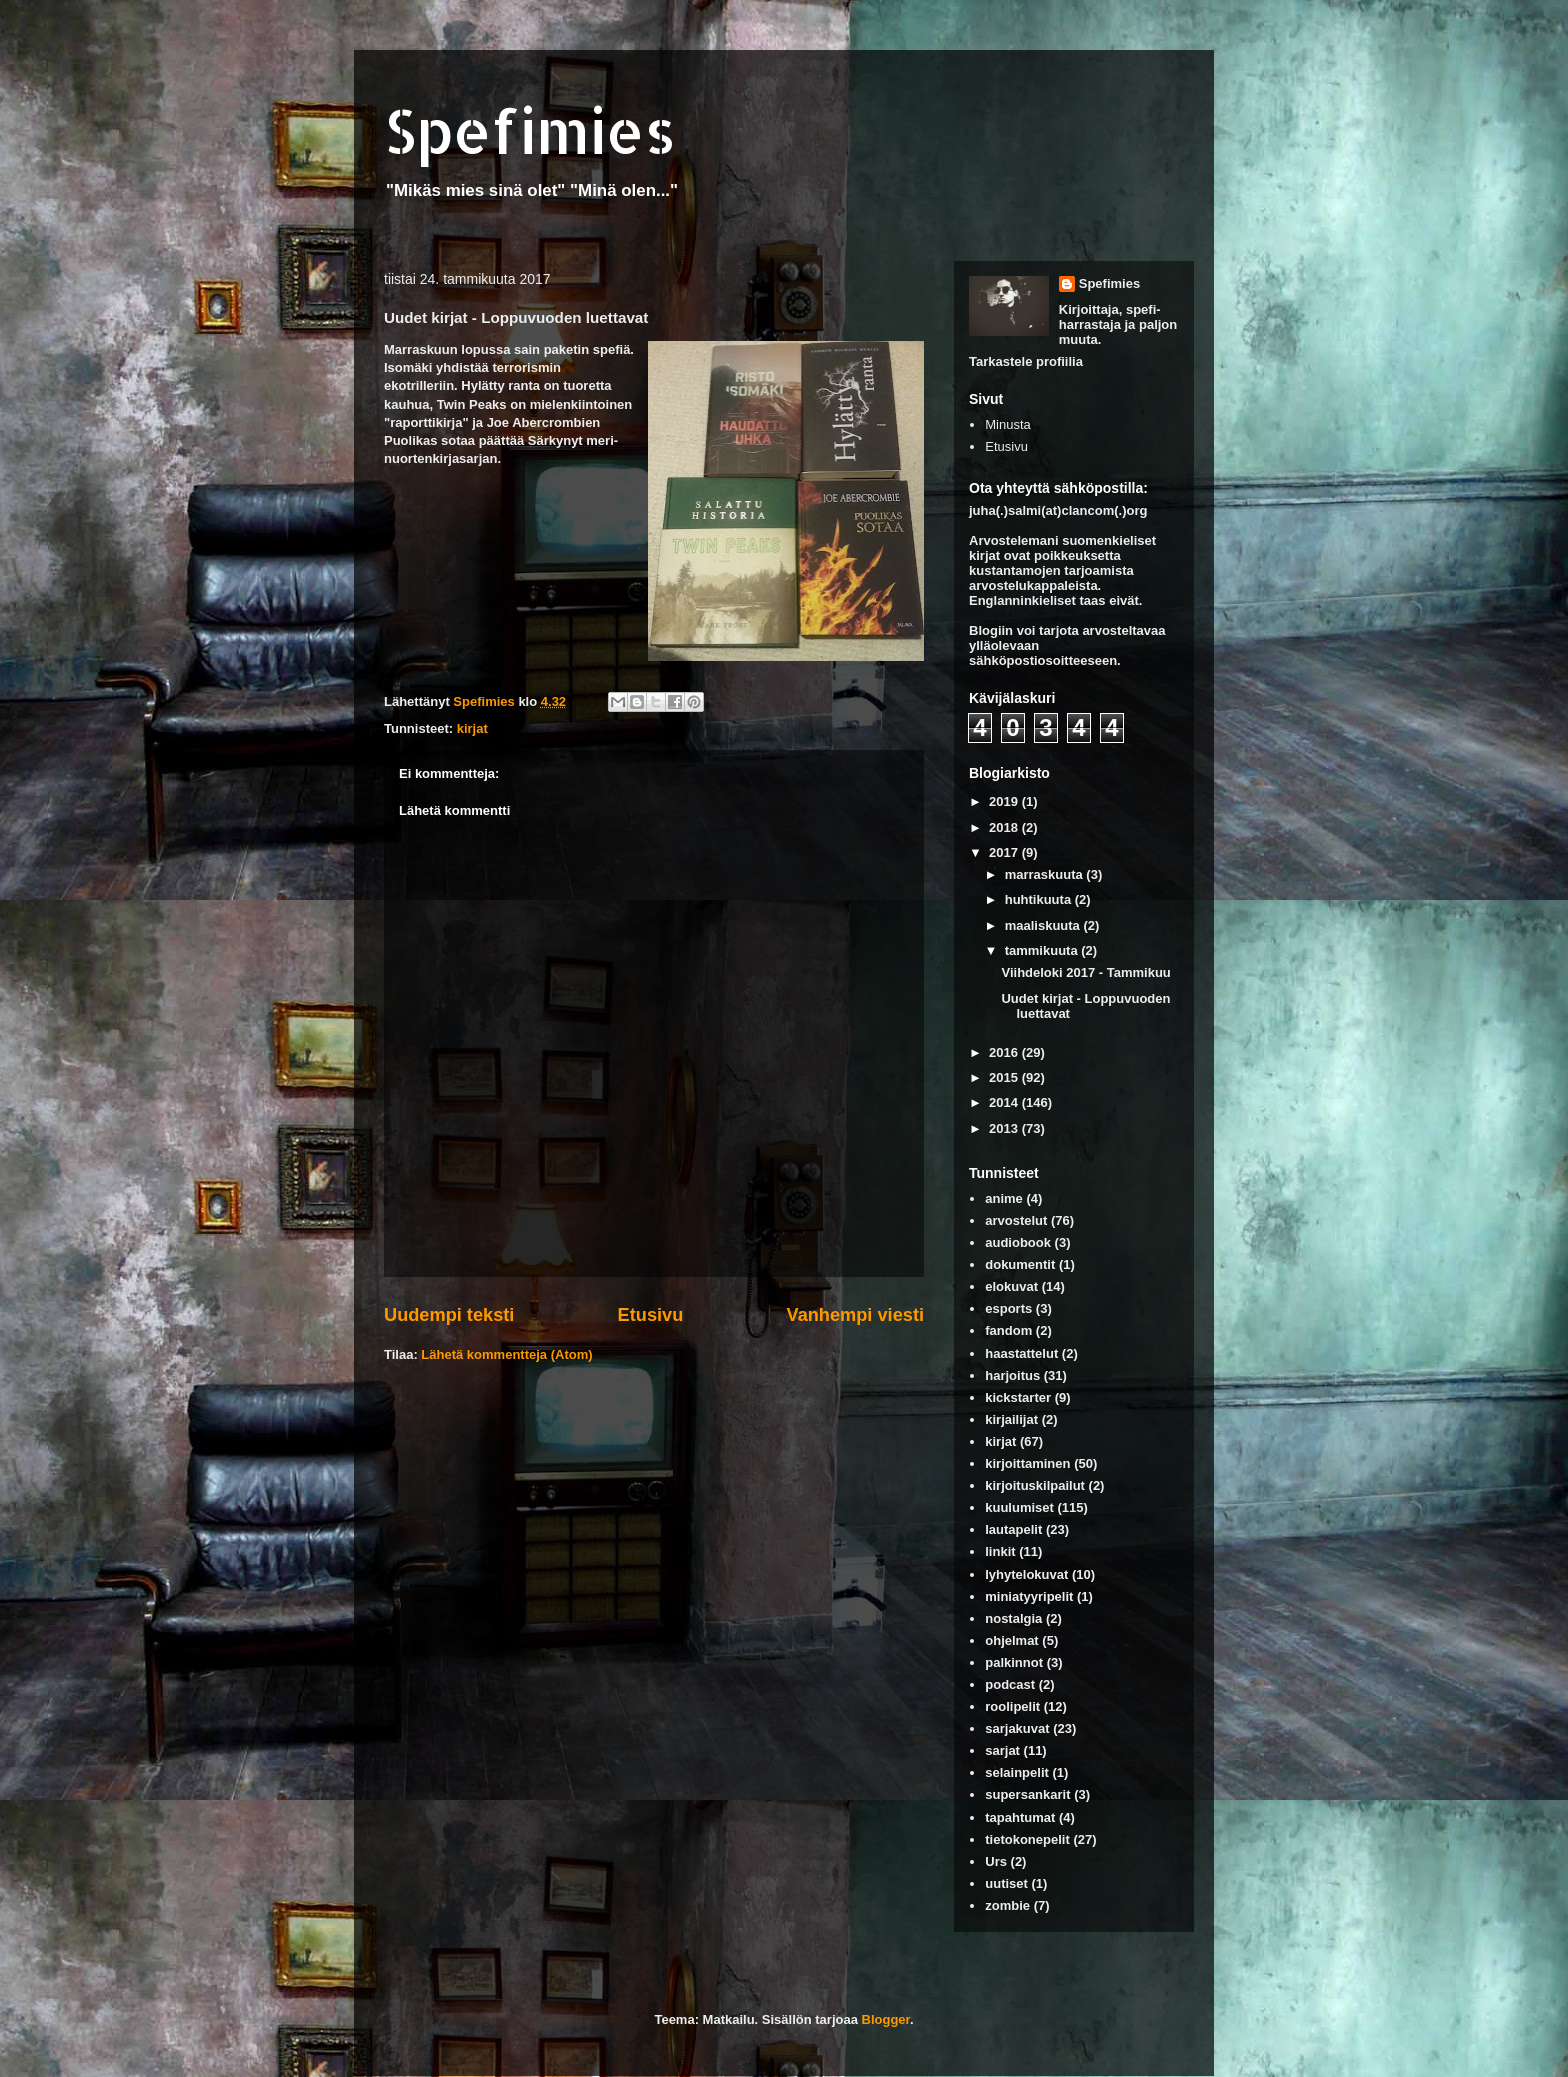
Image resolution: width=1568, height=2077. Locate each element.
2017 (1005, 852)
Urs (996, 1861)
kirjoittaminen (1027, 1463)
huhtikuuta (1040, 899)
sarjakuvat (1017, 1728)
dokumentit (1020, 1264)
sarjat (1002, 1750)
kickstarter (1018, 1397)
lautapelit (1013, 1529)
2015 (1005, 1077)
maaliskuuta (1044, 925)
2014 (1005, 1102)
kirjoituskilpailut (1035, 1485)
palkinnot (1014, 1662)
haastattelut (1021, 1353)
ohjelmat (1011, 1640)
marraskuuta (1046, 874)
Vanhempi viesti (855, 1315)
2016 (1005, 1052)
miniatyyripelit (1029, 1596)
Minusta (1008, 424)
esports (1008, 1308)
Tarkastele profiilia (1026, 361)
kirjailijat (1011, 1419)
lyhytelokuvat (1026, 1574)
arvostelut (1016, 1220)
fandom (1008, 1330)
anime (1004, 1198)
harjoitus (1012, 1375)
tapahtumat (1020, 1817)
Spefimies (530, 130)
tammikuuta (1043, 950)
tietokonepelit (1027, 1839)
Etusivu (651, 1315)
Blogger (886, 2019)
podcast (1010, 1684)
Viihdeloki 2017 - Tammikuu (1085, 972)
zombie (1007, 1905)
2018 (1005, 827)
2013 (1005, 1128)
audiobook (1018, 1242)
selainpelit (1017, 1772)
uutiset (1006, 1883)
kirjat (472, 728)
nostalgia (1013, 1618)
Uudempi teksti (449, 1315)
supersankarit (1027, 1794)
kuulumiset (1019, 1507)
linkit (1000, 1551)
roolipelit (1012, 1706)
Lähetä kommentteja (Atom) (506, 1354)
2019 (1005, 801)
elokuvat (1011, 1286)
